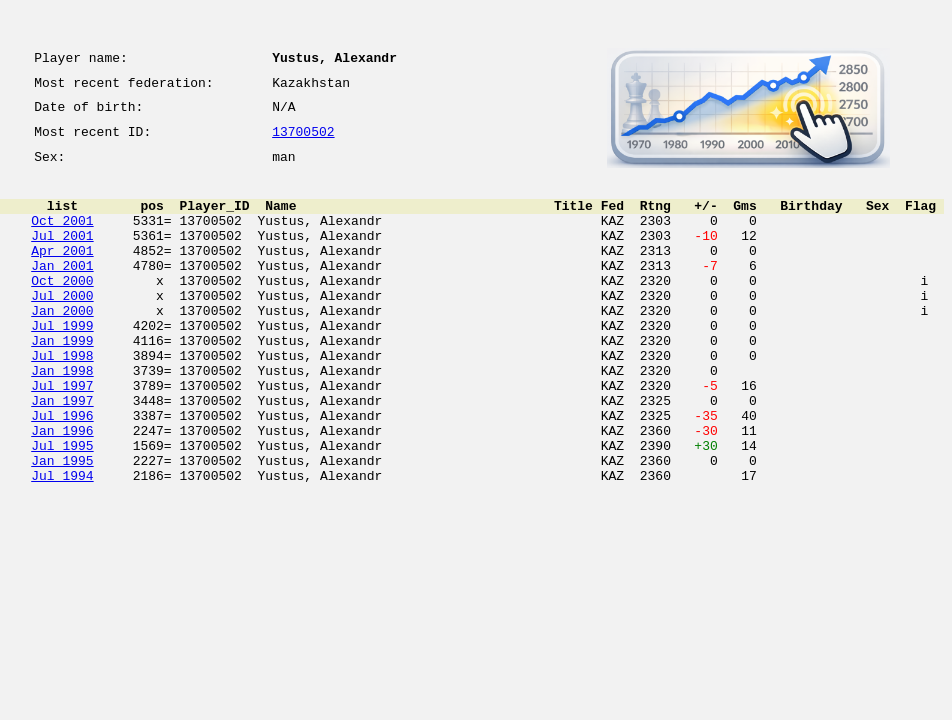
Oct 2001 (62, 238)
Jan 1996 (62, 490)
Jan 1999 (62, 382)
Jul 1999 (62, 364)
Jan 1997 (62, 454)
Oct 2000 (62, 310)
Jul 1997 (62, 436)
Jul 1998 (62, 400)
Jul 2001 (62, 256)
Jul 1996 (62, 472)
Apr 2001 (62, 274)
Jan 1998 (62, 418)
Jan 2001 (62, 292)
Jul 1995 (62, 508)
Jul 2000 (62, 328)
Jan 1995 (62, 526)
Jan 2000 (62, 346)
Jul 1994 (62, 544)
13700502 (303, 142)
